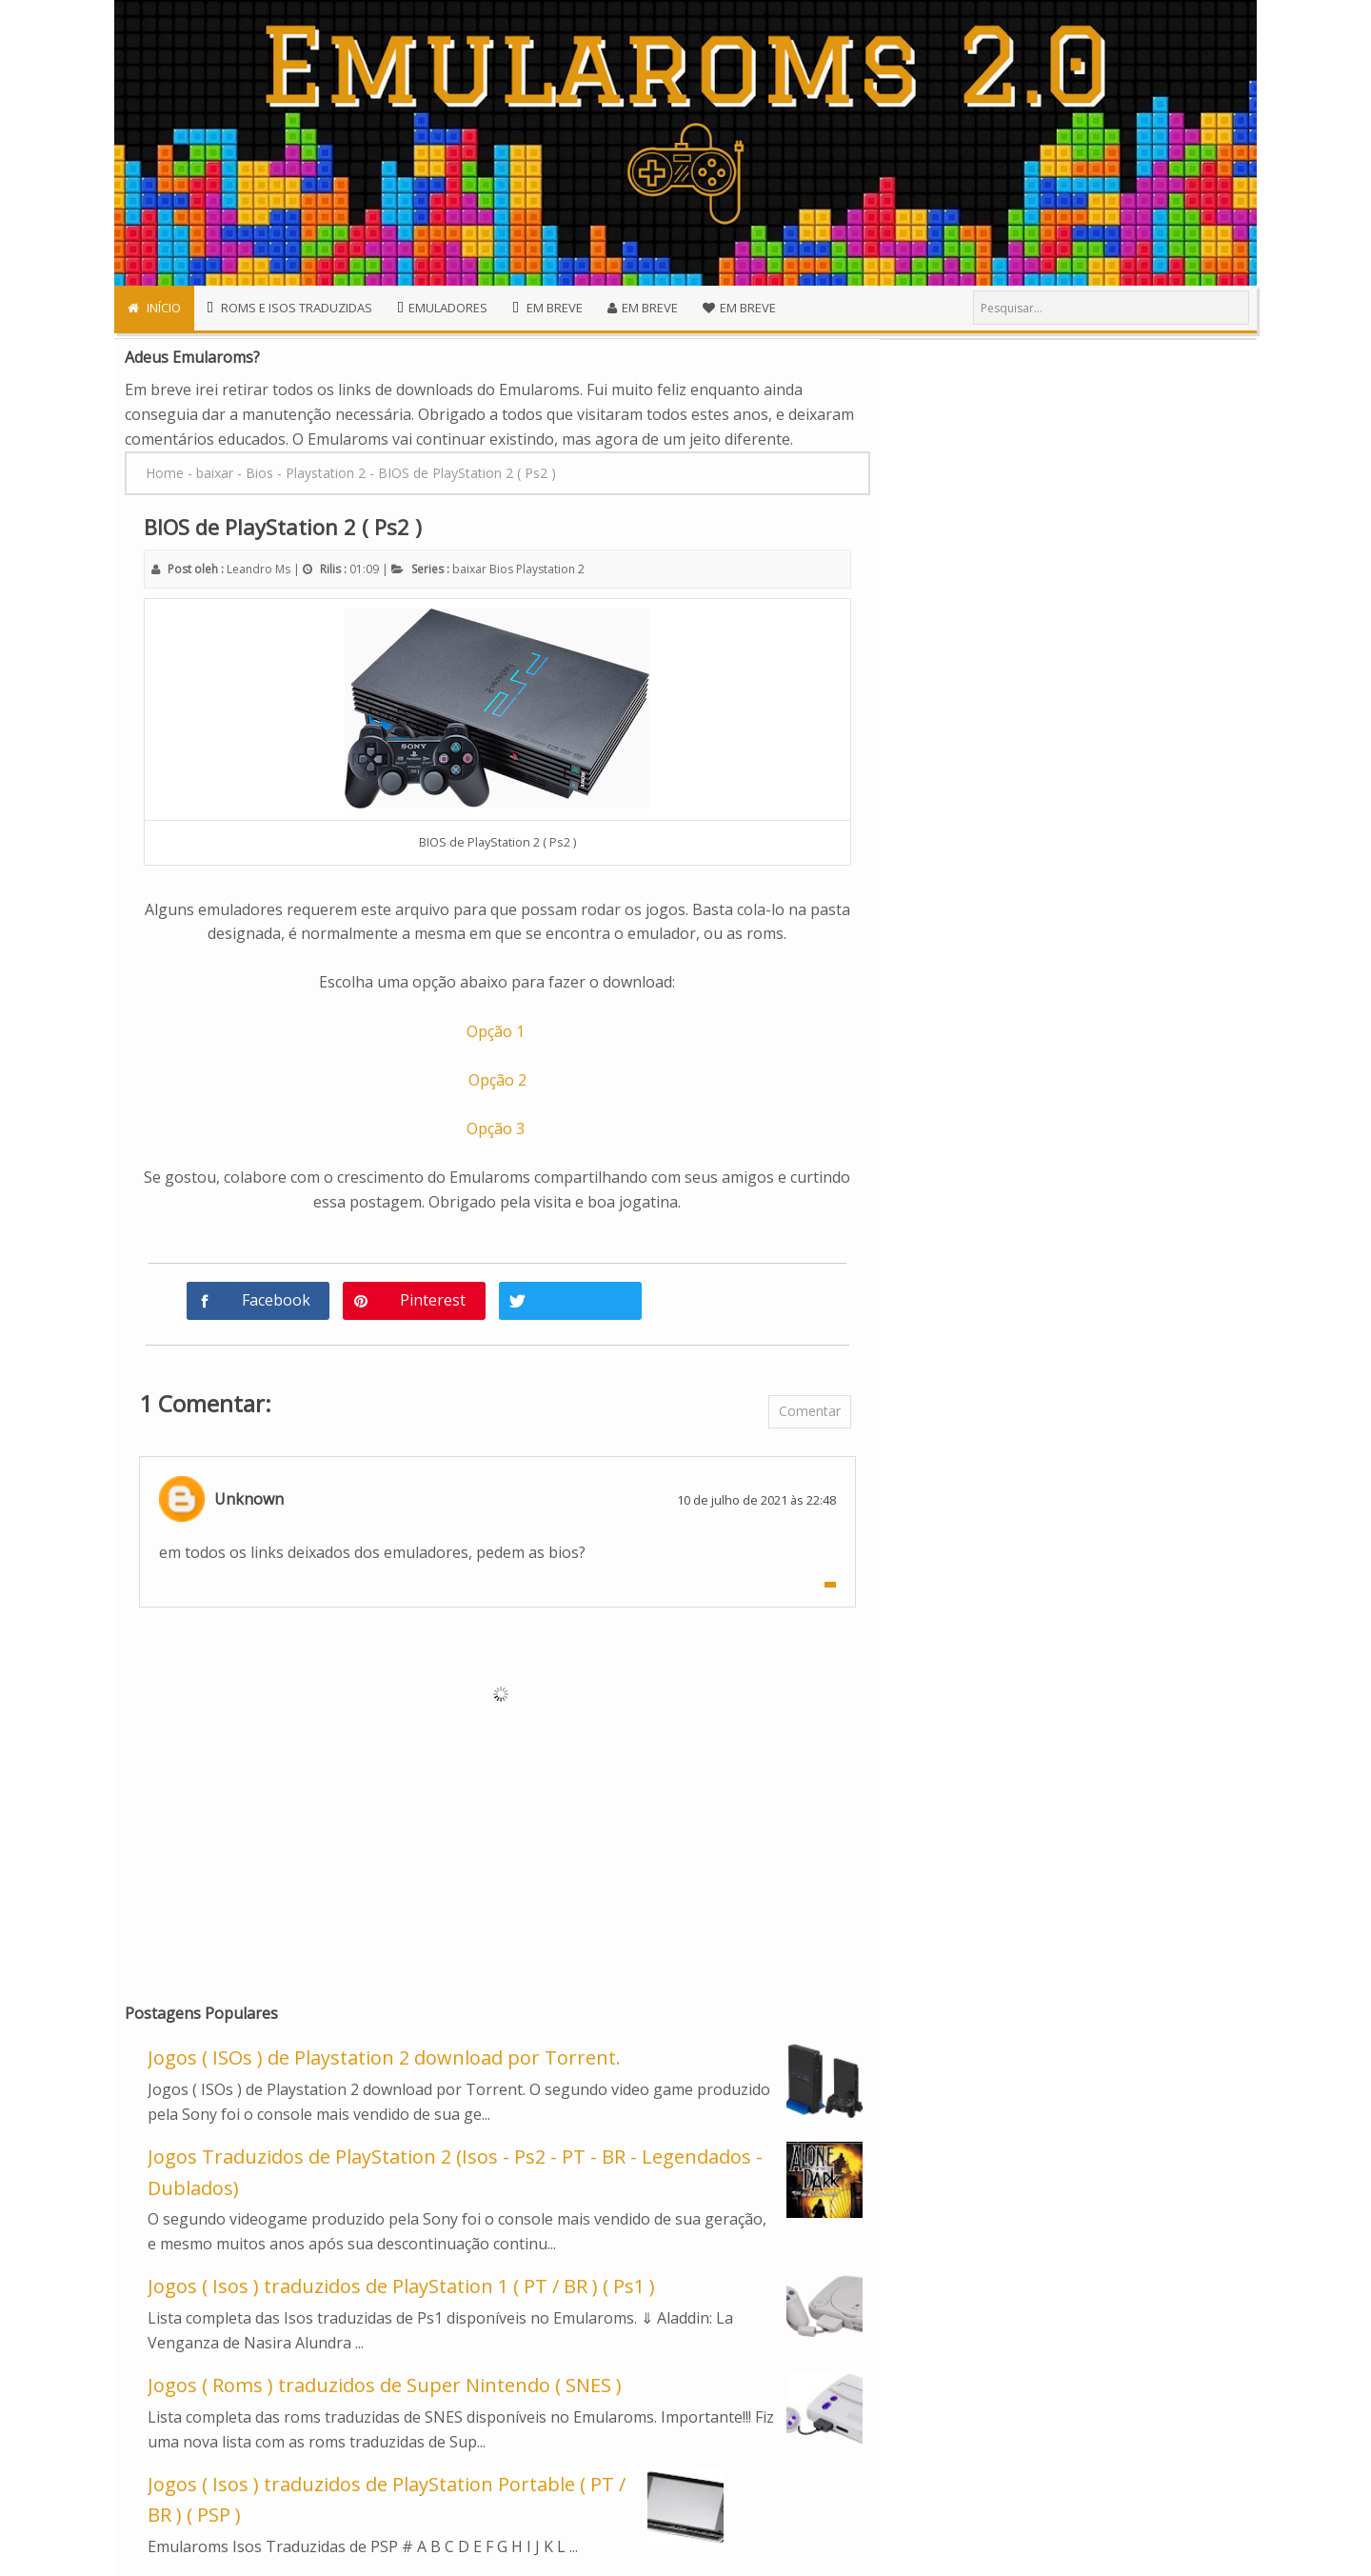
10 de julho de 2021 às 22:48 (756, 1499)
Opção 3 (497, 1128)
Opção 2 (497, 1079)
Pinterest (433, 1299)
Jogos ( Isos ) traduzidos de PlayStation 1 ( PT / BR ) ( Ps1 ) (401, 2286)
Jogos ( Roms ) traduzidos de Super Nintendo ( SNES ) (385, 2385)
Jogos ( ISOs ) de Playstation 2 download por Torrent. (384, 2057)
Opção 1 (497, 1031)
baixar (469, 569)
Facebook (276, 1299)
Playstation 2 (550, 569)
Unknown (249, 1498)
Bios (501, 569)
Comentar (810, 1411)
